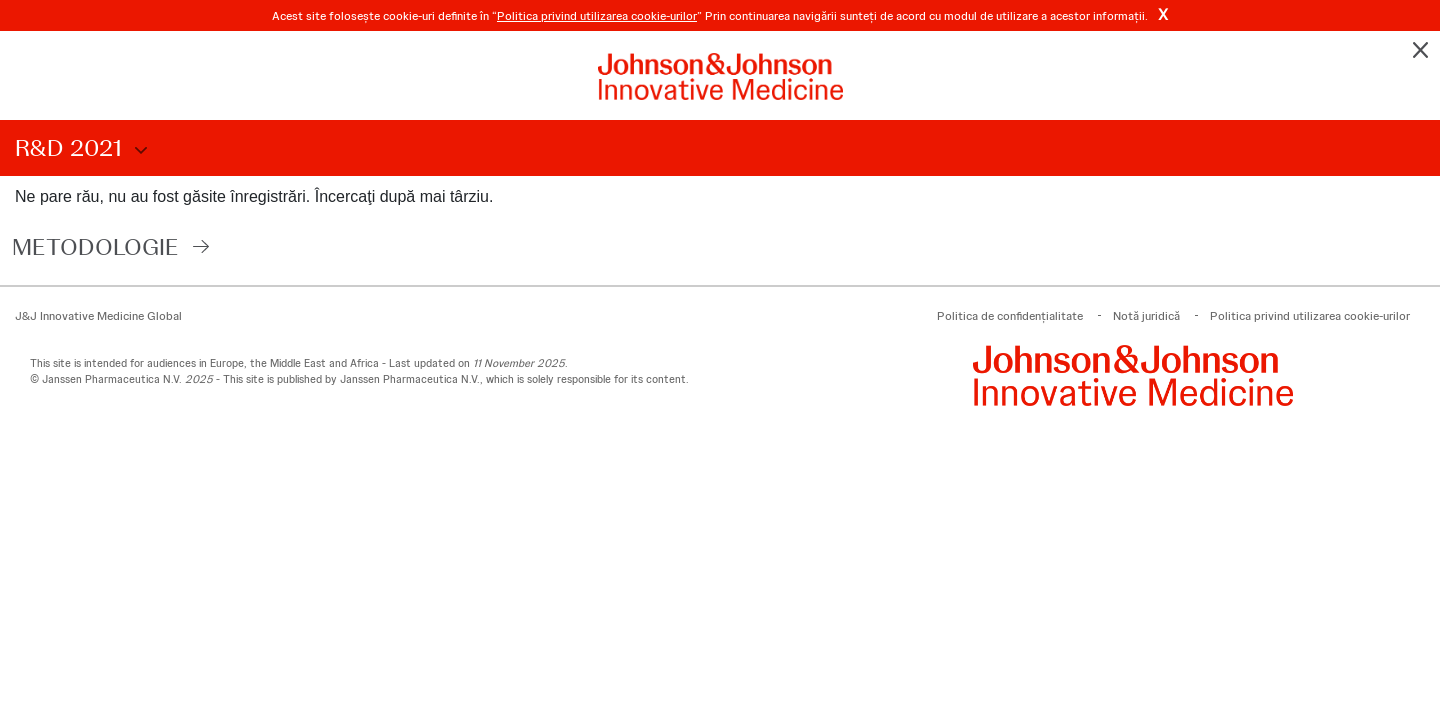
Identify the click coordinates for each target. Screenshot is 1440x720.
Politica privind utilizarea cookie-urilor (597, 16)
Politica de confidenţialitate (1010, 316)
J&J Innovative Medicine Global (98, 316)
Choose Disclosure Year (138, 151)
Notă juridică (1146, 316)
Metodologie (95, 246)
